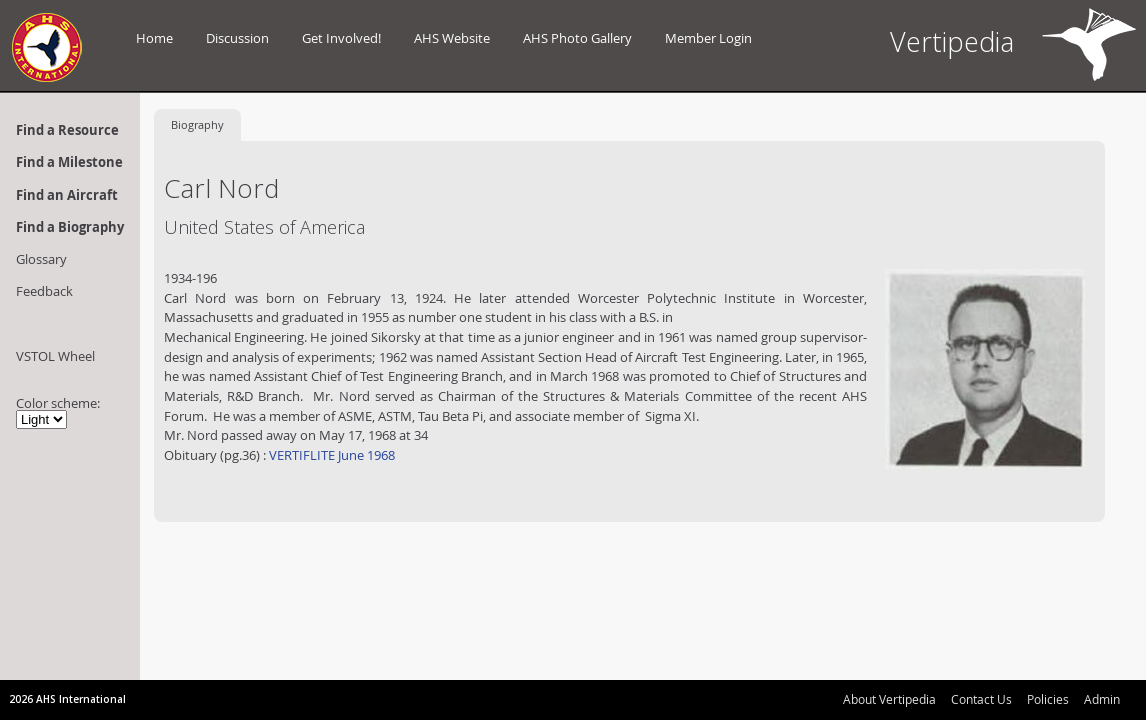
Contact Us (981, 699)
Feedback (44, 291)
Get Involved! (341, 38)
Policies (1048, 699)
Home (154, 38)
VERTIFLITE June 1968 (330, 455)
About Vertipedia (889, 699)
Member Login (708, 38)
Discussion (237, 38)
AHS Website (452, 38)
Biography (197, 124)
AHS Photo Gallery (577, 38)
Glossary (41, 259)
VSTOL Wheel (55, 356)
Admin (1102, 699)
